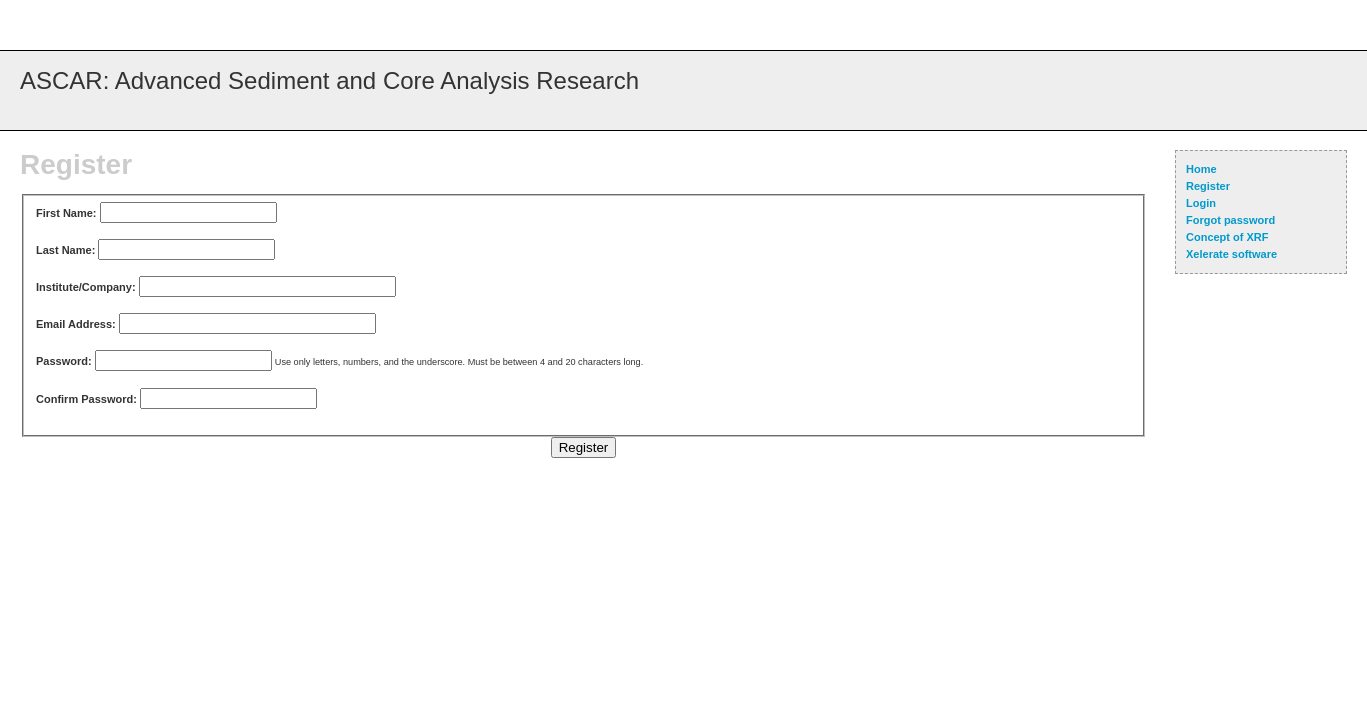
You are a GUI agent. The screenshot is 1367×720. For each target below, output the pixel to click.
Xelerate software (1231, 254)
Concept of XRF (1227, 237)
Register (1208, 186)
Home (1201, 169)
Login (1201, 203)
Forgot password (1230, 220)
